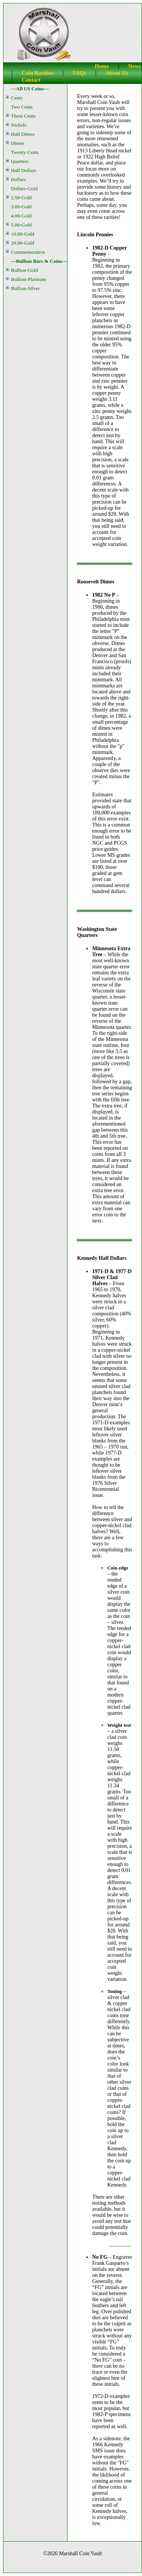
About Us (117, 73)
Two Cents (22, 107)
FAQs (79, 73)
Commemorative (28, 252)
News (134, 66)
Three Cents (23, 116)
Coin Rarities (37, 73)
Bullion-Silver (25, 288)
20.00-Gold (22, 243)
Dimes (17, 143)
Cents (16, 98)
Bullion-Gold (24, 270)
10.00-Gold (22, 234)
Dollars (18, 179)
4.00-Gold (21, 216)
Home (102, 66)
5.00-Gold (21, 225)
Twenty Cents (25, 152)
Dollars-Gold (24, 188)
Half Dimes (22, 134)
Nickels (19, 125)
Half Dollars (23, 170)
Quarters (19, 161)
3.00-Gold (21, 206)
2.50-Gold (21, 197)
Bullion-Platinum (28, 279)
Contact (31, 80)
